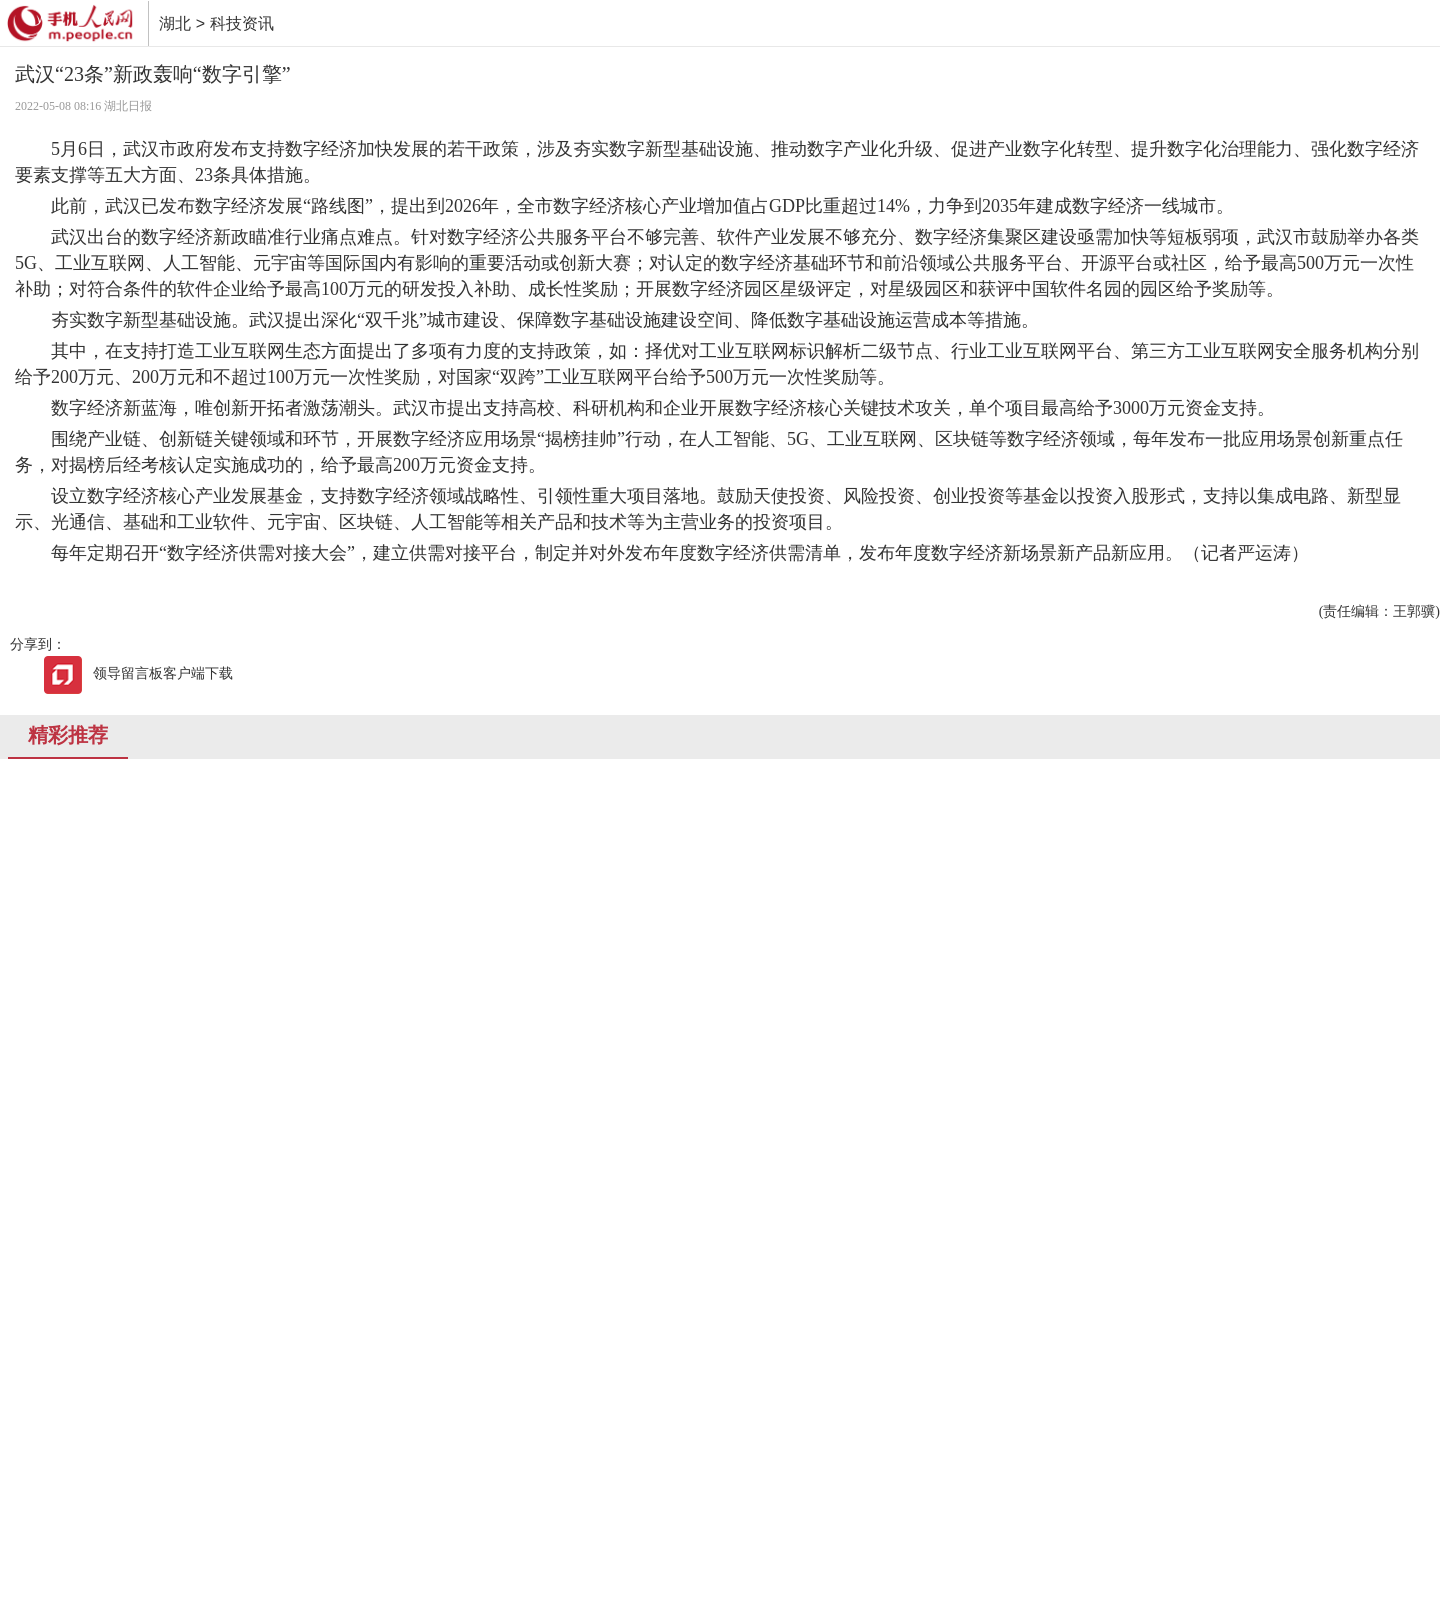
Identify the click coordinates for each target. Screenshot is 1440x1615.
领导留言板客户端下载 (138, 673)
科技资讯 (242, 23)
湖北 (175, 23)
